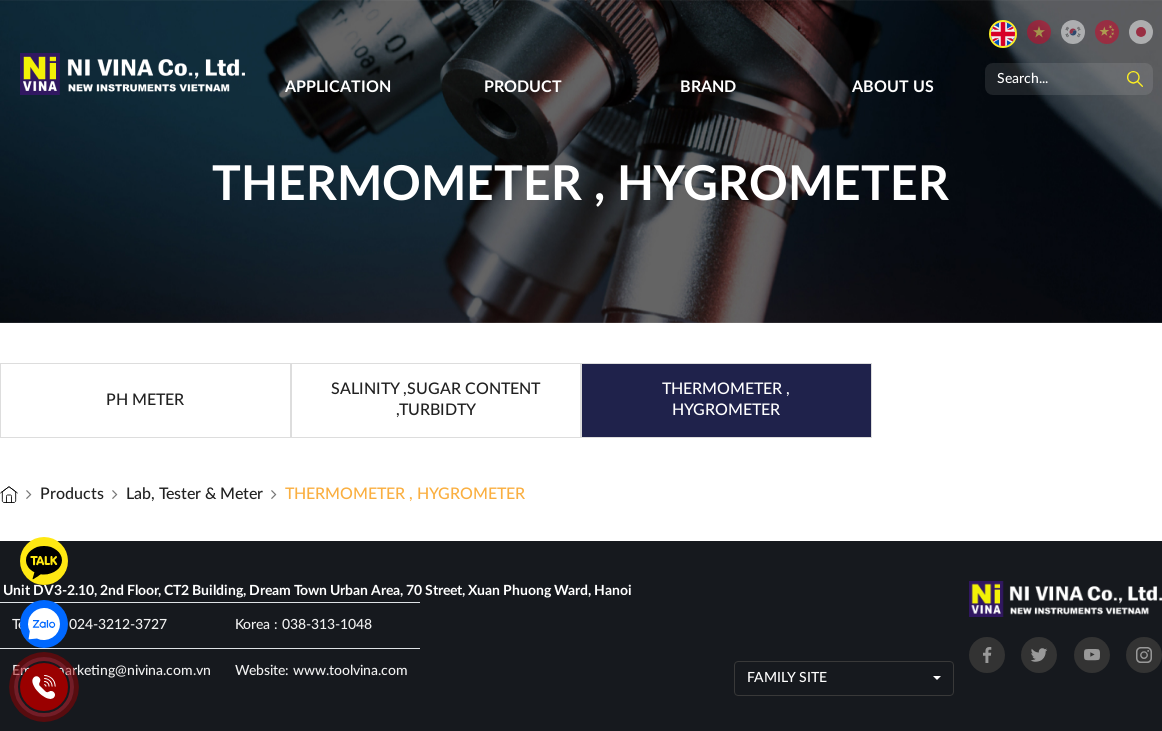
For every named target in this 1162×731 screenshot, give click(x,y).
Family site (787, 678)
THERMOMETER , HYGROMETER (405, 494)
